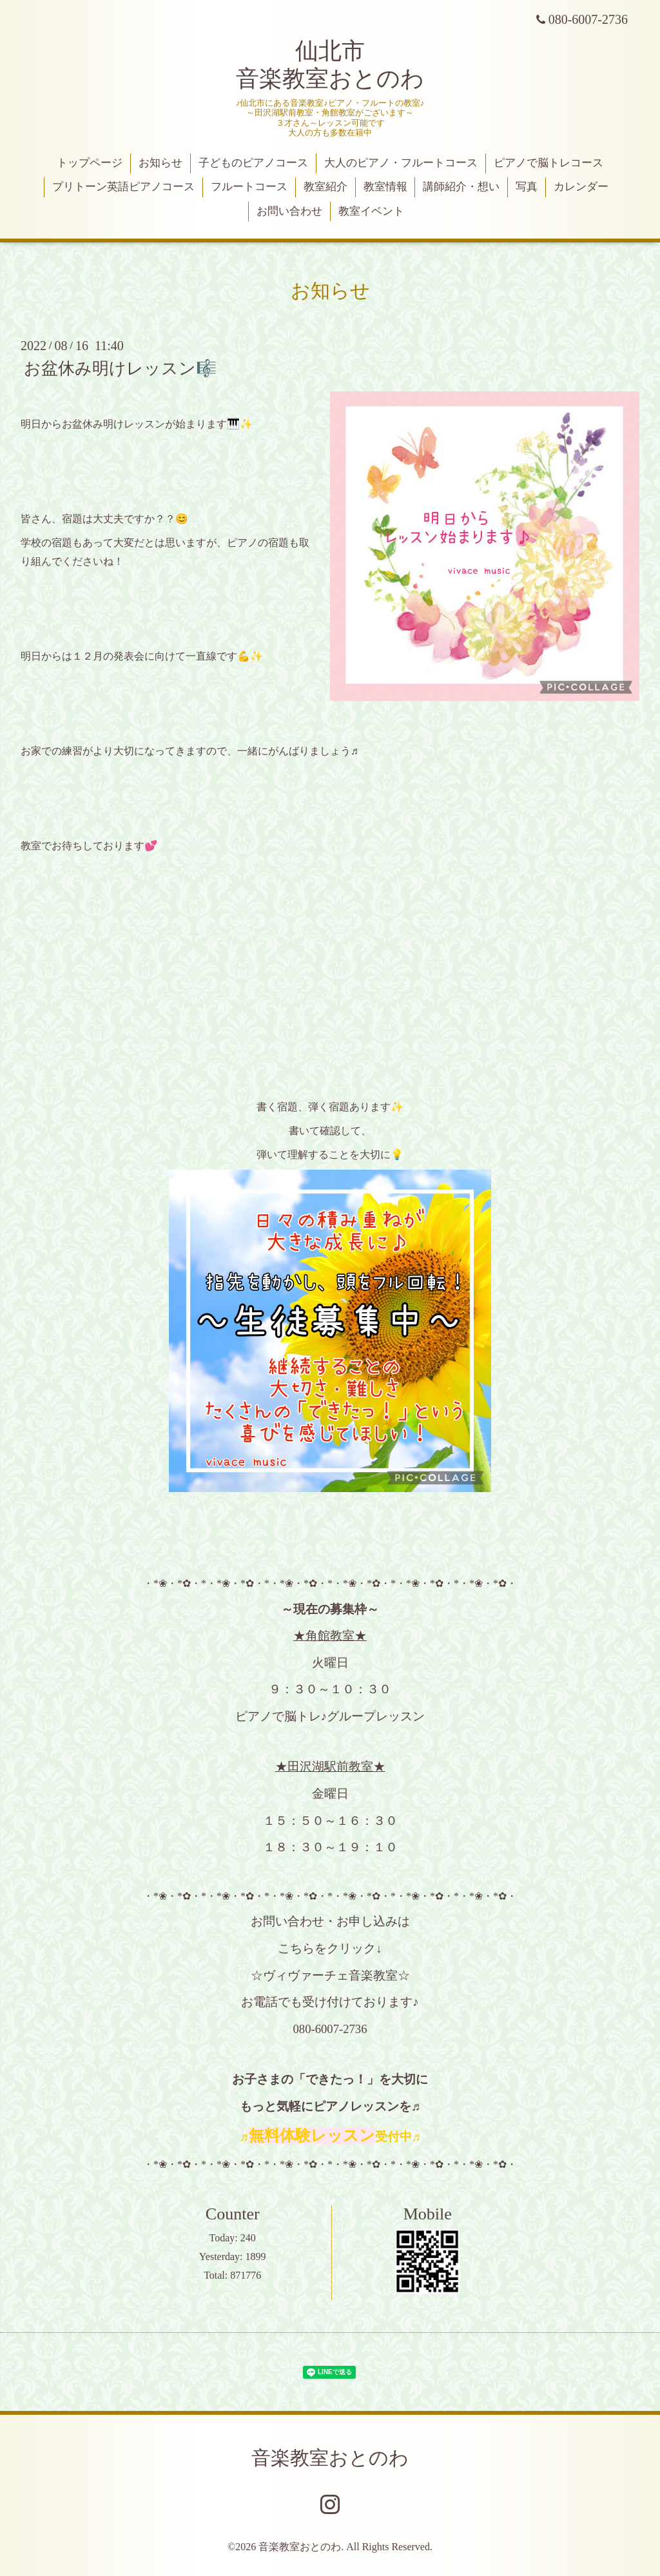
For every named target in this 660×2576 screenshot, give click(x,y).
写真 (527, 187)
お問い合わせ (289, 211)
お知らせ (160, 163)
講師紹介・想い (461, 187)
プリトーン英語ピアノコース (123, 187)
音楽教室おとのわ (330, 2457)
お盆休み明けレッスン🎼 (120, 368)
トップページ (89, 163)
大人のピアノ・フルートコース (401, 163)
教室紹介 (325, 187)
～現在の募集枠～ (330, 1609)
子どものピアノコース (253, 163)
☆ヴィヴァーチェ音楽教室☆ (330, 1975)
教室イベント (371, 211)
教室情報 (385, 187)
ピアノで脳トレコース (548, 163)
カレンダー (581, 187)
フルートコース (249, 187)
